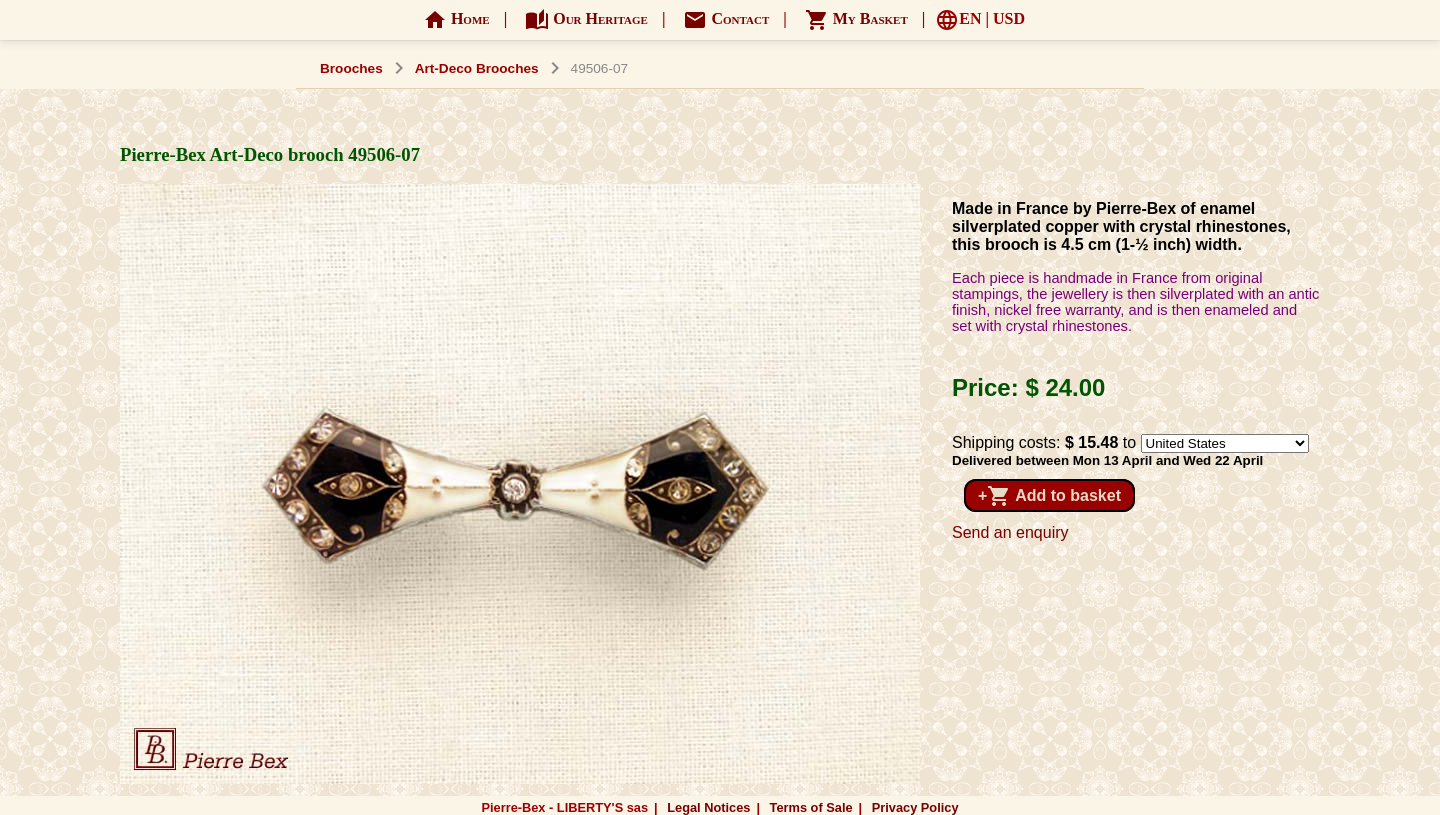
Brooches (351, 68)
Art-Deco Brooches (477, 68)
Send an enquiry (1010, 532)
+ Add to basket (1049, 496)
